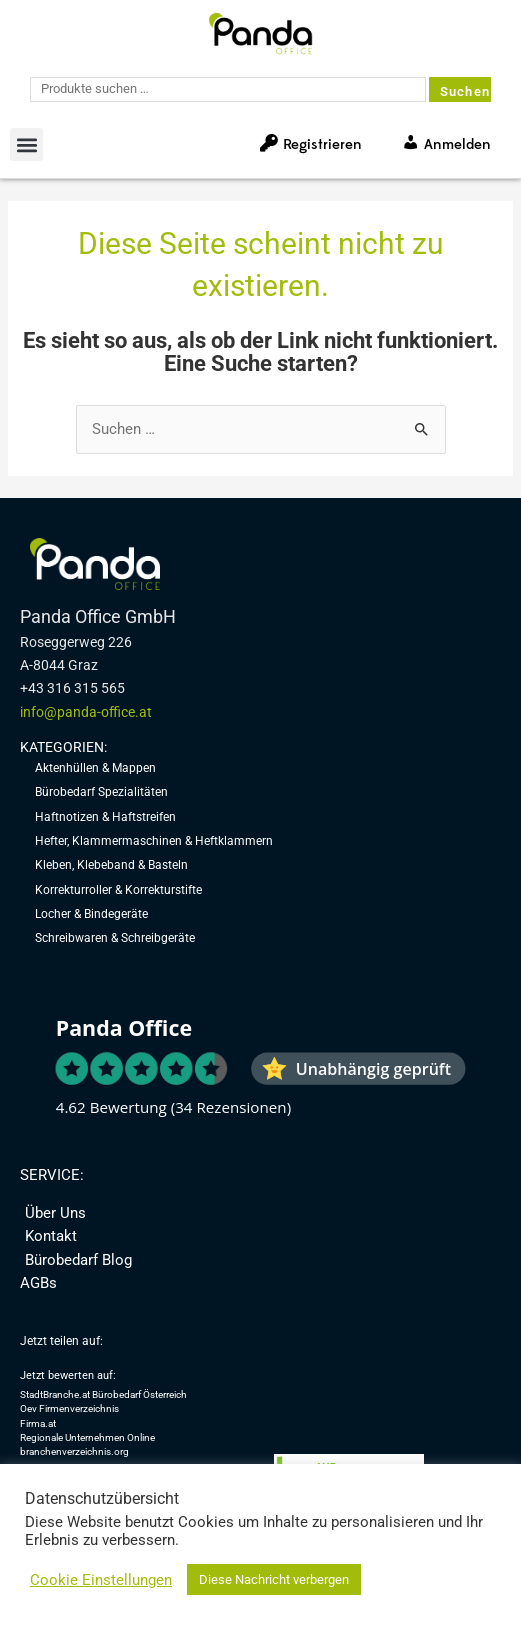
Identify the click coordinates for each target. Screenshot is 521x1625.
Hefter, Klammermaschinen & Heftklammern (154, 841)
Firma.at (38, 1423)
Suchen (465, 91)
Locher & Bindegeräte (91, 914)
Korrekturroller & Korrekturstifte (118, 890)
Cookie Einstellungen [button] (101, 1580)
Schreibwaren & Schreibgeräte (115, 938)
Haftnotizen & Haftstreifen (105, 817)
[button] (26, 144)
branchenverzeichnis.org (74, 1451)
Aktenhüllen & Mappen (95, 768)
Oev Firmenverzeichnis (69, 1408)
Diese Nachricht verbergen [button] (274, 1579)
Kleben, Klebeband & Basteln (111, 865)
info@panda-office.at (86, 712)
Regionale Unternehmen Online (87, 1437)
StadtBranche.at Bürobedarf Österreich (103, 1394)
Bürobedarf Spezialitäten (101, 792)
